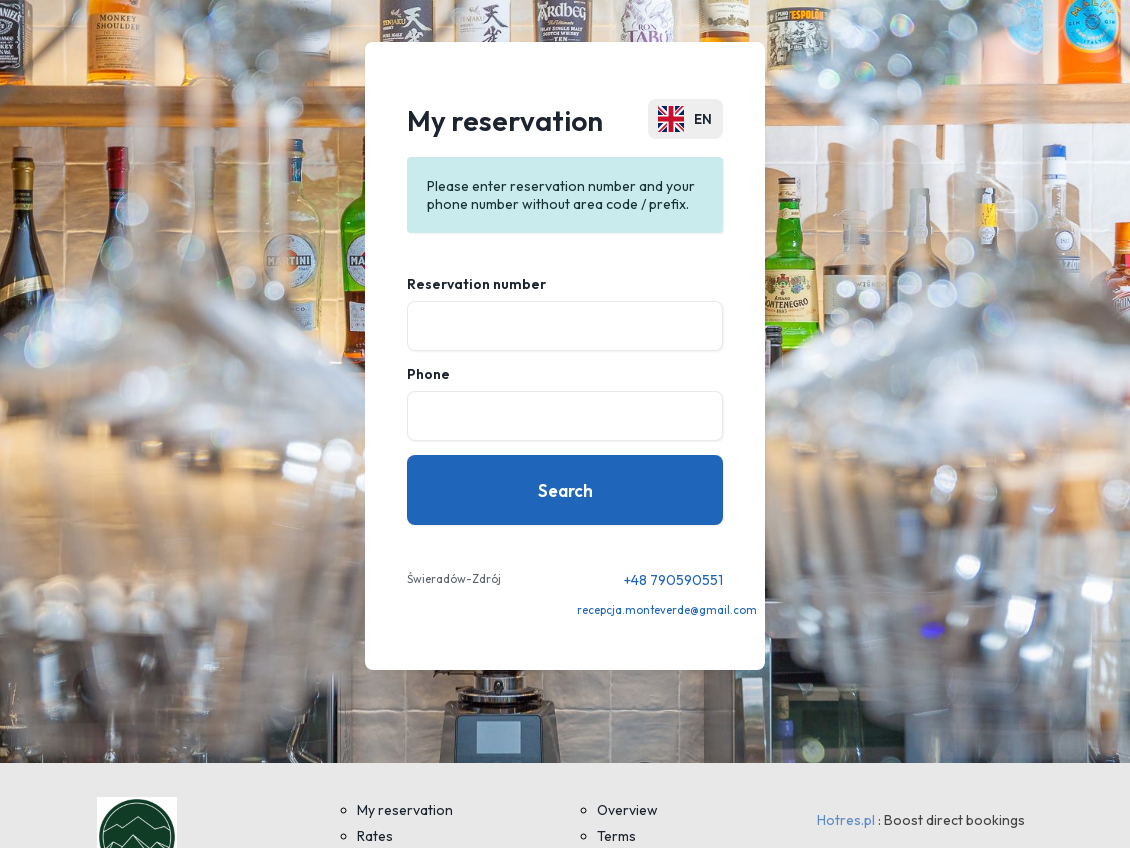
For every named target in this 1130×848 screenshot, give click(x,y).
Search (565, 490)
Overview (627, 810)
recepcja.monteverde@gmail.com (667, 610)
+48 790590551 (673, 580)
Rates (375, 836)
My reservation (405, 810)
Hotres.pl (846, 820)
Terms (616, 836)
